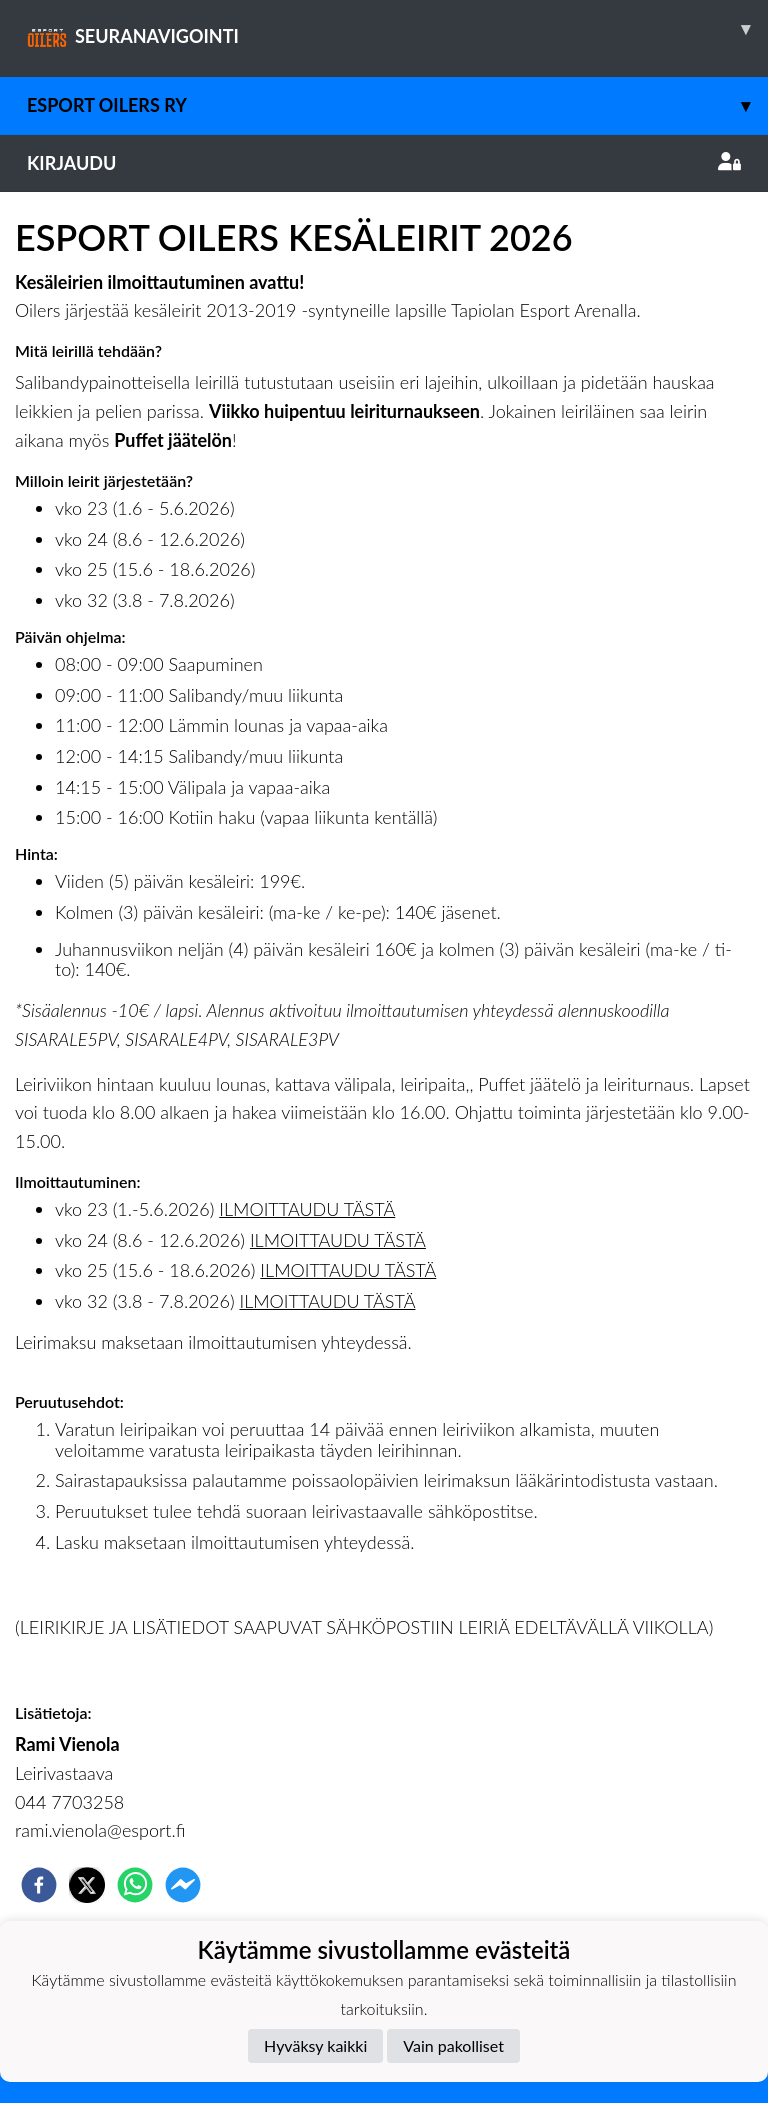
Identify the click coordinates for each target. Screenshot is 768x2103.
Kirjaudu (384, 163)
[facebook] (39, 1885)
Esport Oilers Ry (397, 105)
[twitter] (87, 1885)
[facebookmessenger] (183, 1885)
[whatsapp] (135, 1885)
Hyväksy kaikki (315, 2045)
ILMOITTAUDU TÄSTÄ (307, 1209)
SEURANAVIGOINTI (397, 29)
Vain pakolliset (453, 2045)
